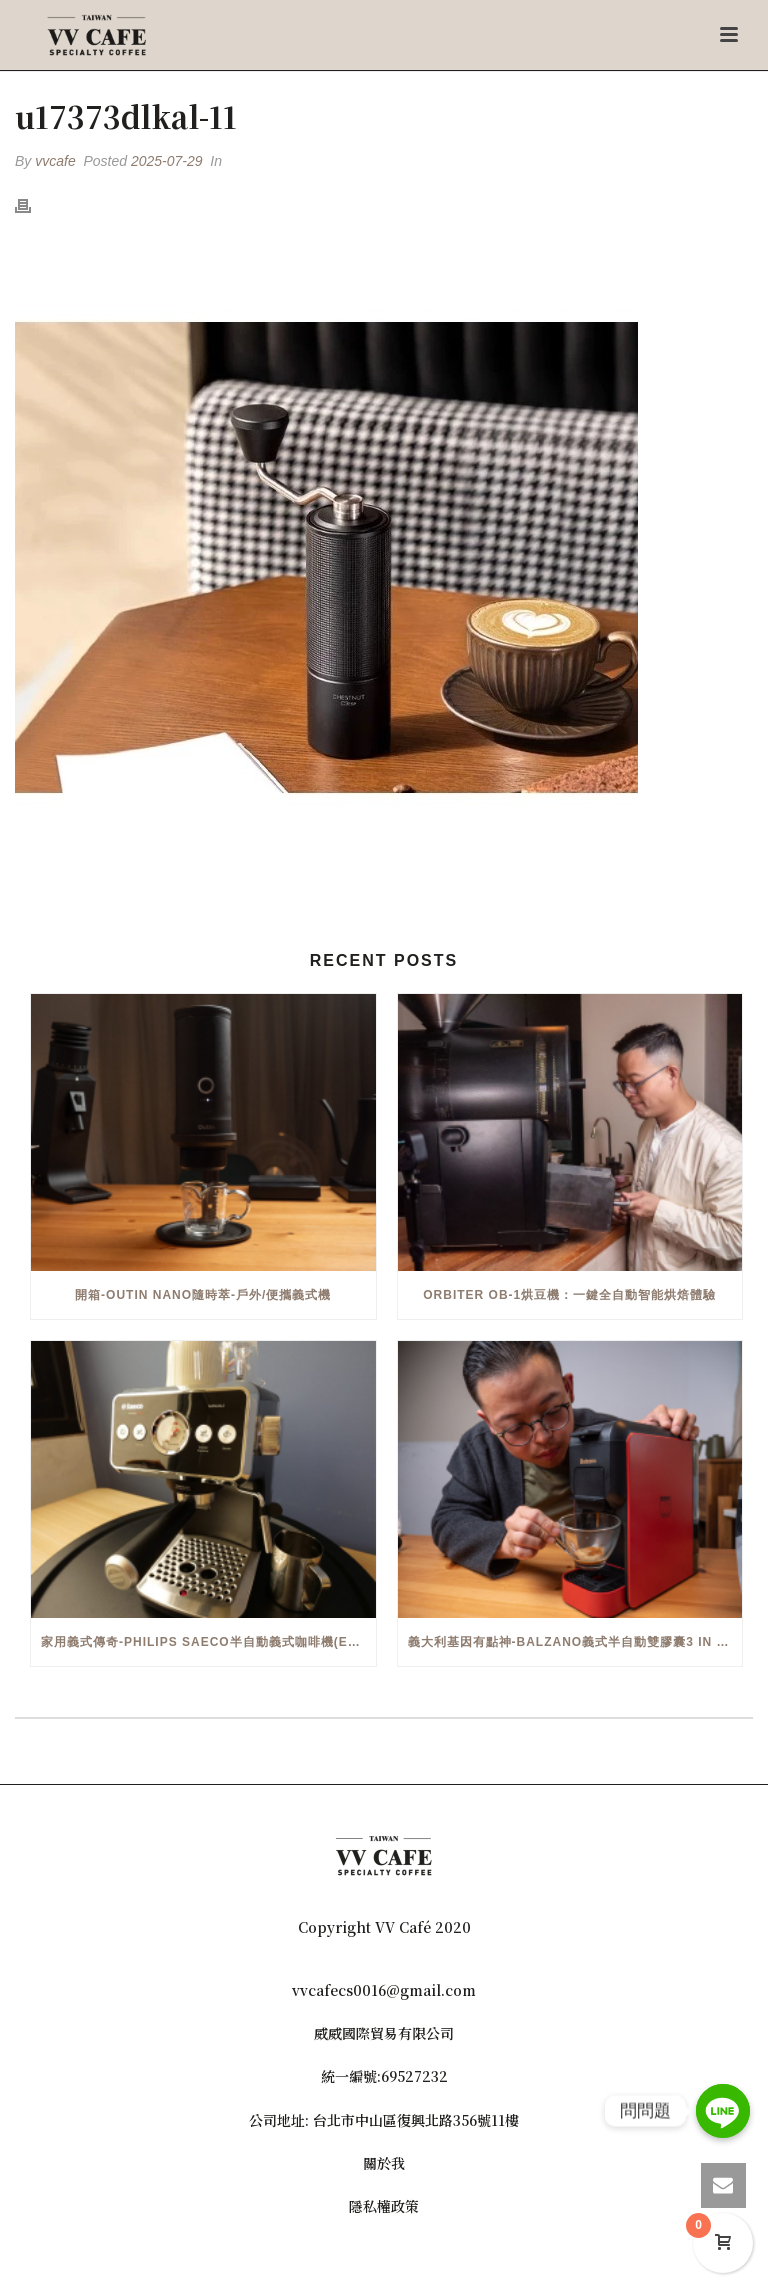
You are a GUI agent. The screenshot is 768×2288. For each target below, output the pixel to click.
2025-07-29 (167, 161)
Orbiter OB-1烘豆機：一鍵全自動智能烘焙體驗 (569, 1295)
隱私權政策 (384, 2206)
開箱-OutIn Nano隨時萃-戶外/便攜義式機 (203, 1295)
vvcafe (55, 161)
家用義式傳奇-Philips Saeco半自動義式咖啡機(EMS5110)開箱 (208, 1642)
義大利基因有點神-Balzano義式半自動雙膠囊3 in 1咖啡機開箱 (575, 1642)
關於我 (384, 2163)
